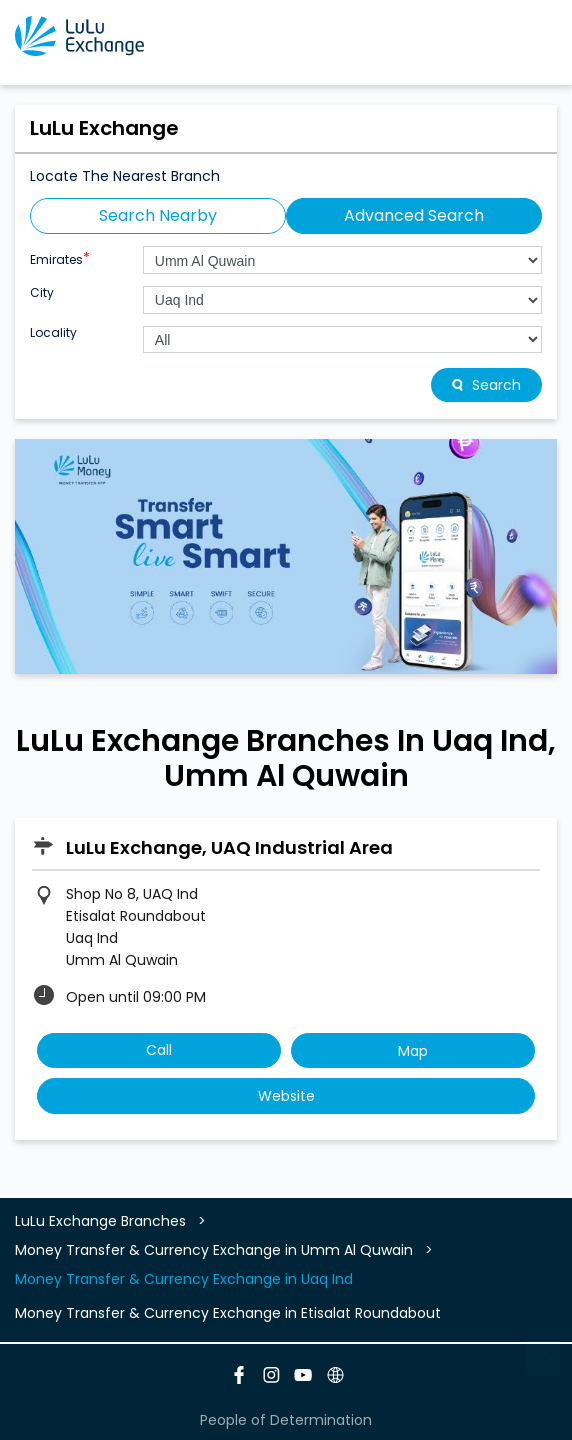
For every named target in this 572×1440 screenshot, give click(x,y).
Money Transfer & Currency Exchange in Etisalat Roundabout (228, 1313)
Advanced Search (414, 215)
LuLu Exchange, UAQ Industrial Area (229, 847)
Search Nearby (158, 215)
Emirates (60, 257)
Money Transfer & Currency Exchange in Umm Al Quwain (214, 1250)
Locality (53, 333)
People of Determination (286, 1420)
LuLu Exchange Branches (102, 1221)
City (42, 293)
